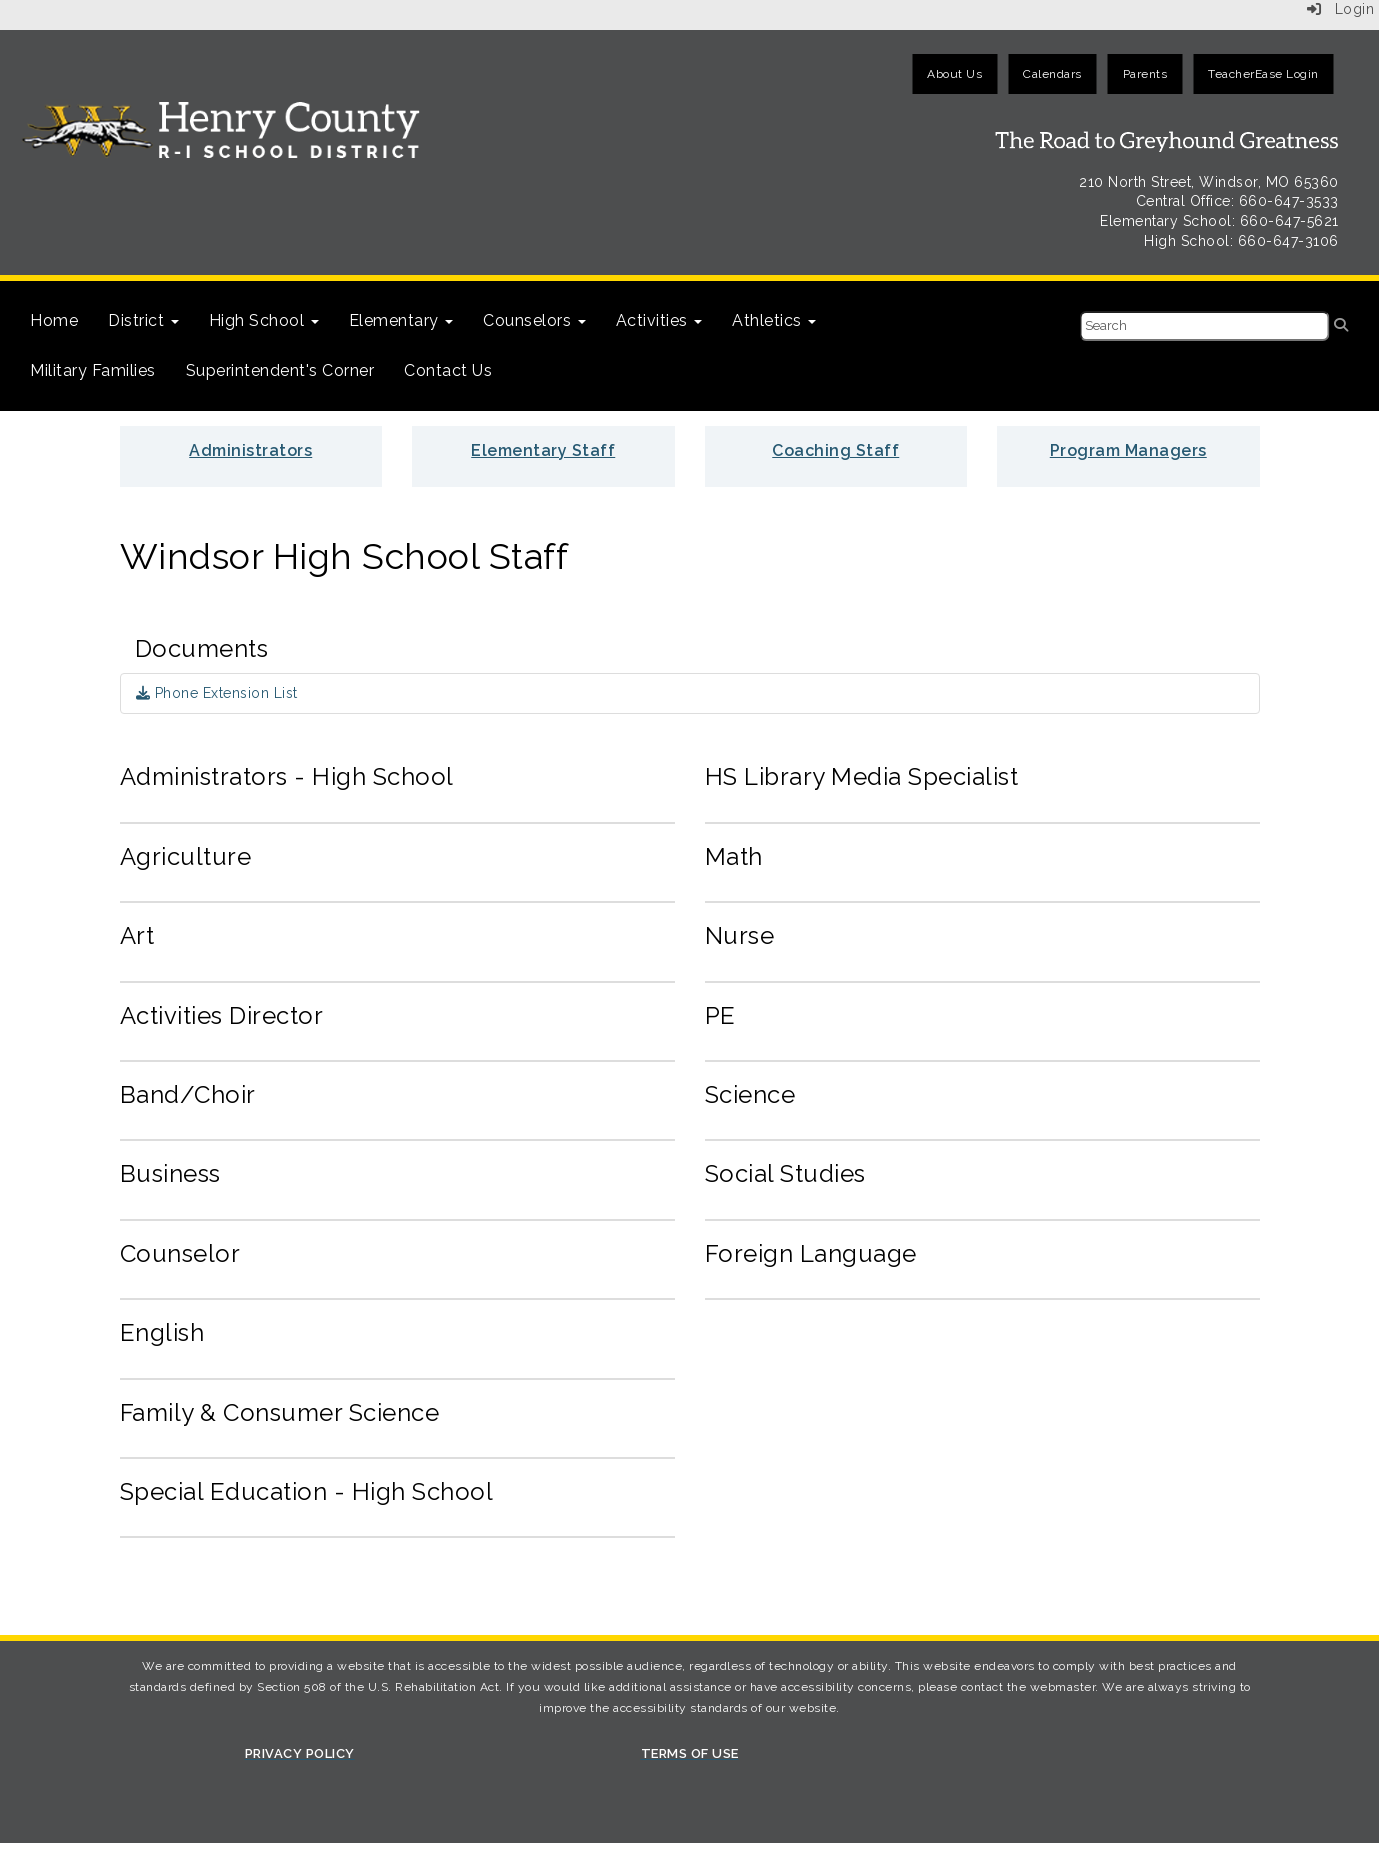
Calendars (1052, 74)
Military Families (93, 370)
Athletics (774, 320)
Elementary (401, 320)
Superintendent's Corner (280, 370)
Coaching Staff (835, 450)
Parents (1145, 74)
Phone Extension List (217, 693)
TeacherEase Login (1263, 74)
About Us (954, 74)
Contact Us (448, 370)
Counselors (534, 320)
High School (264, 320)
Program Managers (1128, 450)
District (143, 320)
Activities (659, 320)
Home (54, 320)
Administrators (250, 450)
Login (1341, 9)
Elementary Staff (543, 450)
